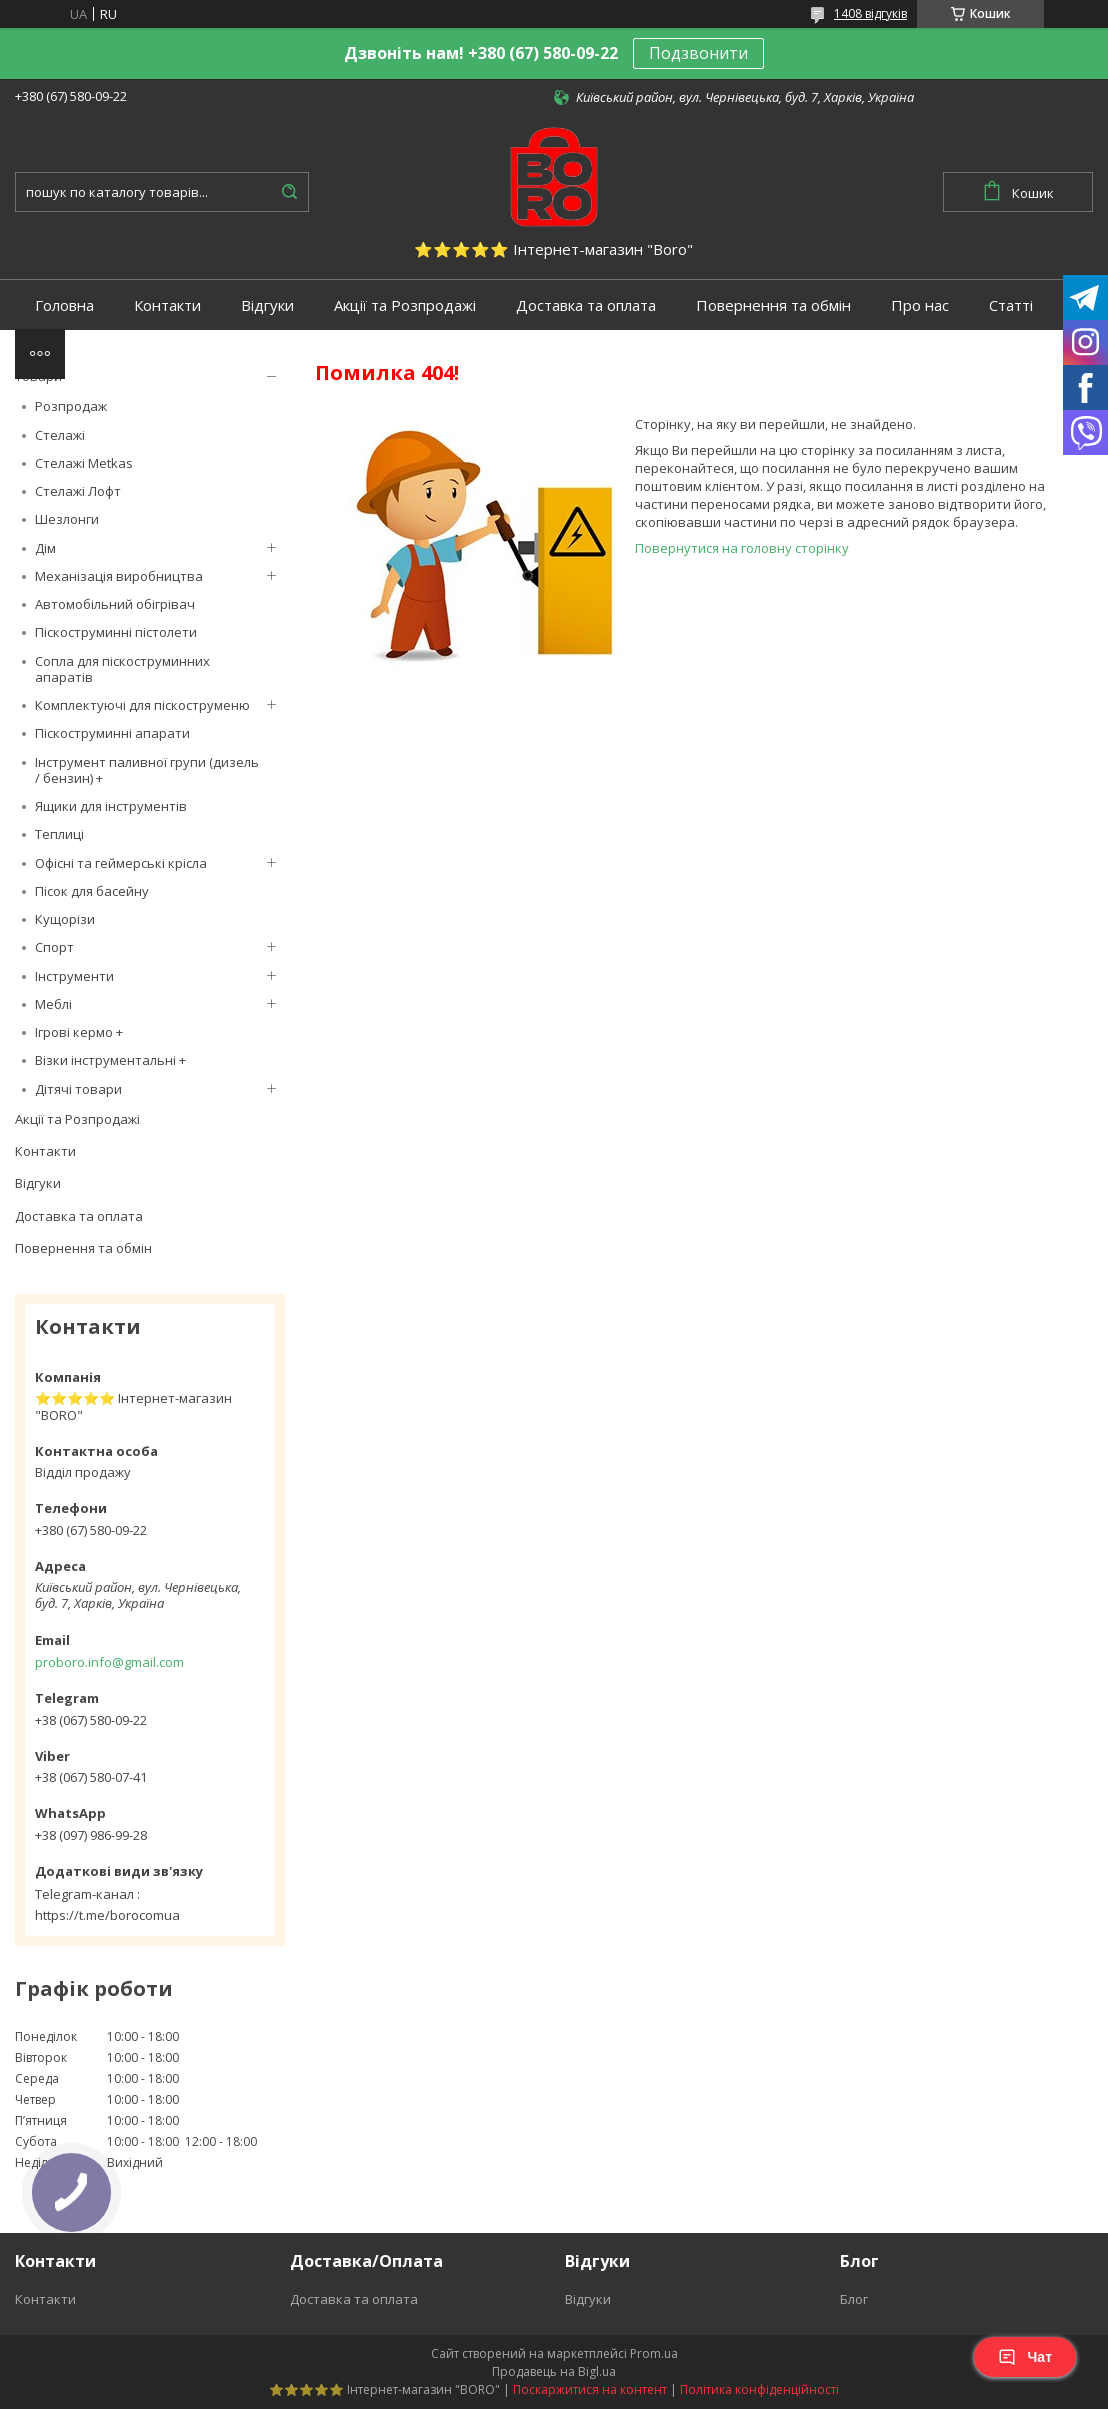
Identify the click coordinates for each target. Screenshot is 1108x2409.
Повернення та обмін (773, 305)
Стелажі (60, 435)
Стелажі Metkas (84, 463)
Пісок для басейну (92, 891)
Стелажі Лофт (78, 491)
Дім (45, 548)
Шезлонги (67, 519)
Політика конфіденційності (759, 2389)
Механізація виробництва (119, 576)
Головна (64, 305)
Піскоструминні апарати (112, 733)
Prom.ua (654, 2353)
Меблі (53, 1004)
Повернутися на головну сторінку (742, 548)
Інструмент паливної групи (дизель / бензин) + (147, 770)
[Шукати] (289, 192)
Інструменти (74, 976)
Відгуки (267, 305)
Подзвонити (698, 53)
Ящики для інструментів (111, 806)
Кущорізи (65, 919)
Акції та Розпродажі (405, 305)
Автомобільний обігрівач (115, 604)
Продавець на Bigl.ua (554, 2371)
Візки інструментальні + (110, 1060)
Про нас (920, 305)
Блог (854, 2299)
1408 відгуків (870, 13)
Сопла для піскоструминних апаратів (122, 669)
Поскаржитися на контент (590, 2389)
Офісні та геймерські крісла (121, 863)
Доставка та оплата (586, 305)
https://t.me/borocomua (107, 1915)
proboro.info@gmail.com (109, 1662)
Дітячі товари (78, 1089)
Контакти (167, 305)
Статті (1011, 305)
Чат (1025, 2357)
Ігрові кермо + (79, 1032)
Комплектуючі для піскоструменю (142, 705)
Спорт (54, 947)
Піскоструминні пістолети (116, 632)
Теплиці (59, 834)
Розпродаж (71, 406)
